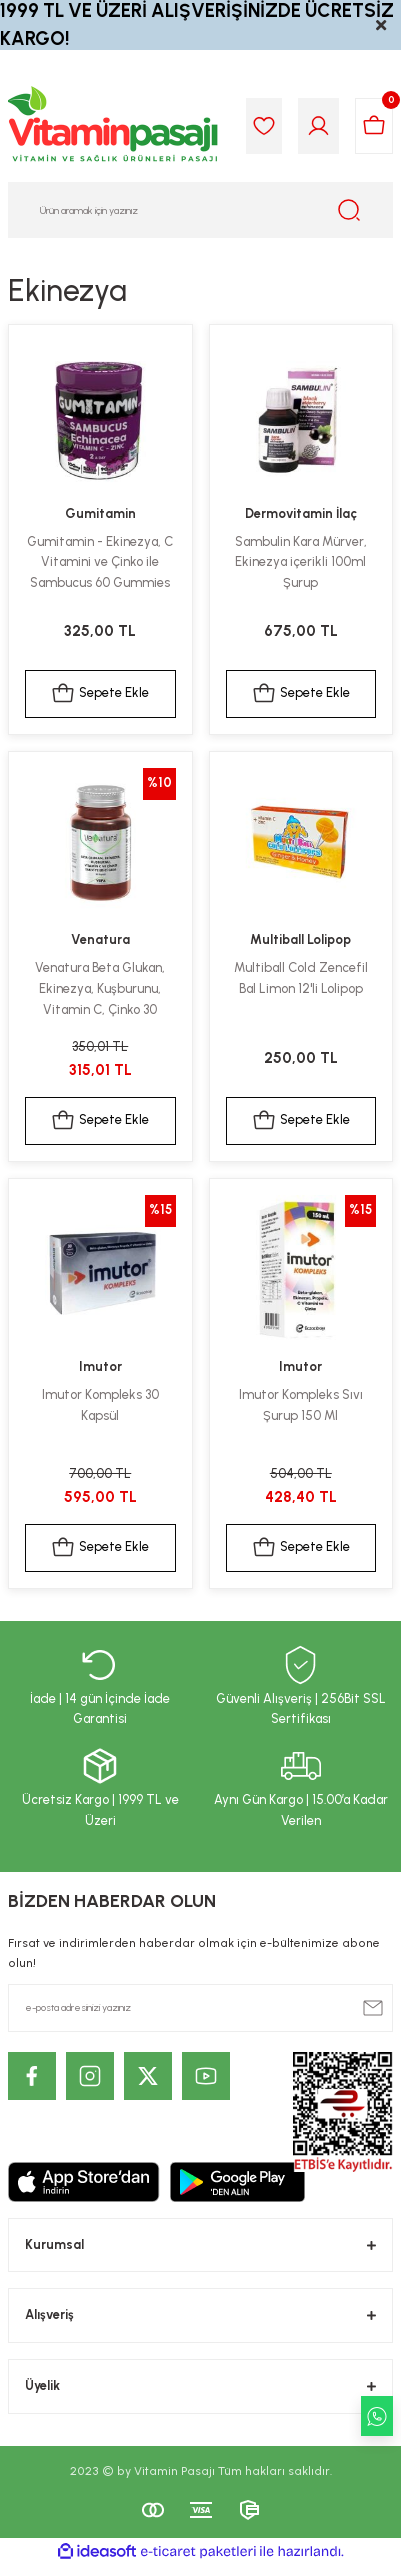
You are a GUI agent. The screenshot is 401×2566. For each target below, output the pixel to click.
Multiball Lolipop (300, 939)
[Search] (200, 210)
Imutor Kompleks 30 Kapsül (100, 1405)
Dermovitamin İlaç (301, 513)
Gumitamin (100, 513)
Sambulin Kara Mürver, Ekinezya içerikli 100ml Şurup (301, 562)
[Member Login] (318, 126)
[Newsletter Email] (200, 2008)
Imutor (100, 1366)
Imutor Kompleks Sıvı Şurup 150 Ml (301, 1405)
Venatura (100, 939)
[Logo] (114, 126)
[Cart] (374, 126)
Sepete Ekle (100, 694)
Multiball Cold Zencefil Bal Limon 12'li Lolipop (301, 978)
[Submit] (373, 2008)
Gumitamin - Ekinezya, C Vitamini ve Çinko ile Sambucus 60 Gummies (100, 562)
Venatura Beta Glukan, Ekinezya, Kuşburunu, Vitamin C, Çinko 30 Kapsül (100, 990)
